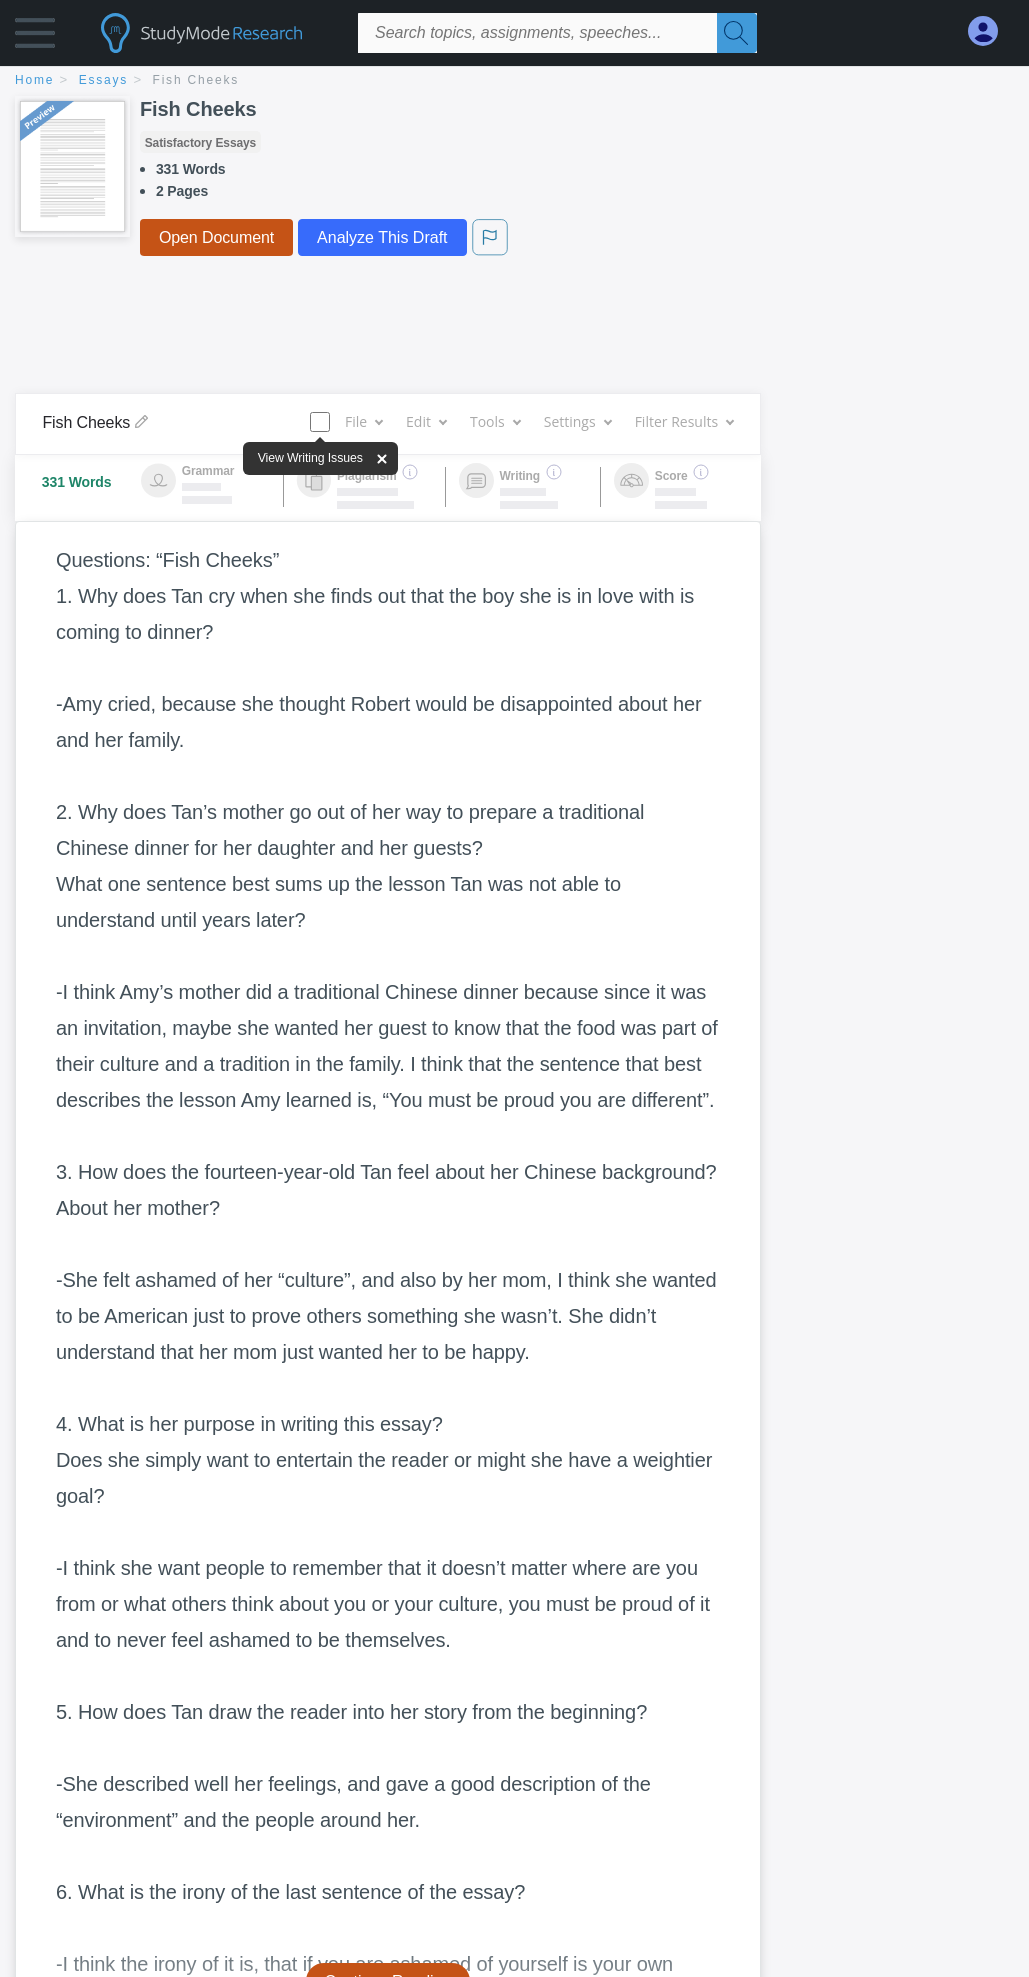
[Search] (737, 33)
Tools (495, 421)
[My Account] (991, 31)
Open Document (216, 237)
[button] (35, 37)
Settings (577, 421)
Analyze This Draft (382, 237)
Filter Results (684, 421)
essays (103, 80)
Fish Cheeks (196, 80)
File (363, 421)
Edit (426, 421)
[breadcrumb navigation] (514, 81)
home (34, 80)
